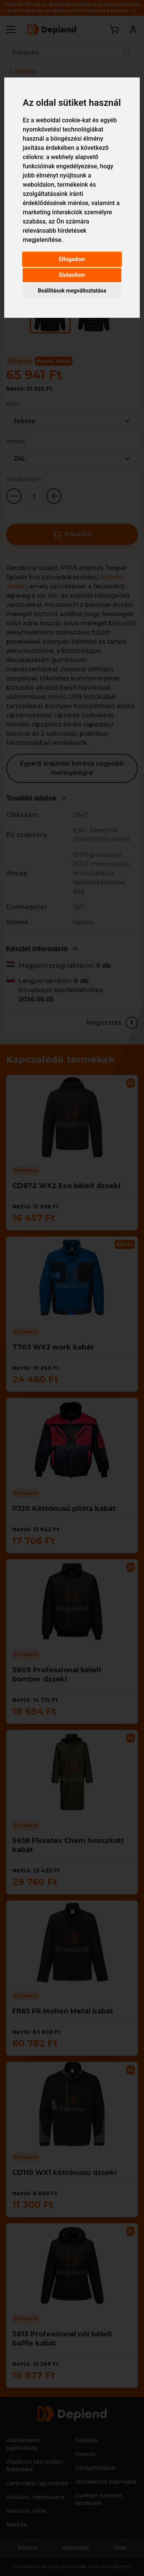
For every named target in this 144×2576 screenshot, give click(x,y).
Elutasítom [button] (72, 275)
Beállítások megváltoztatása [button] (72, 291)
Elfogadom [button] (72, 259)
